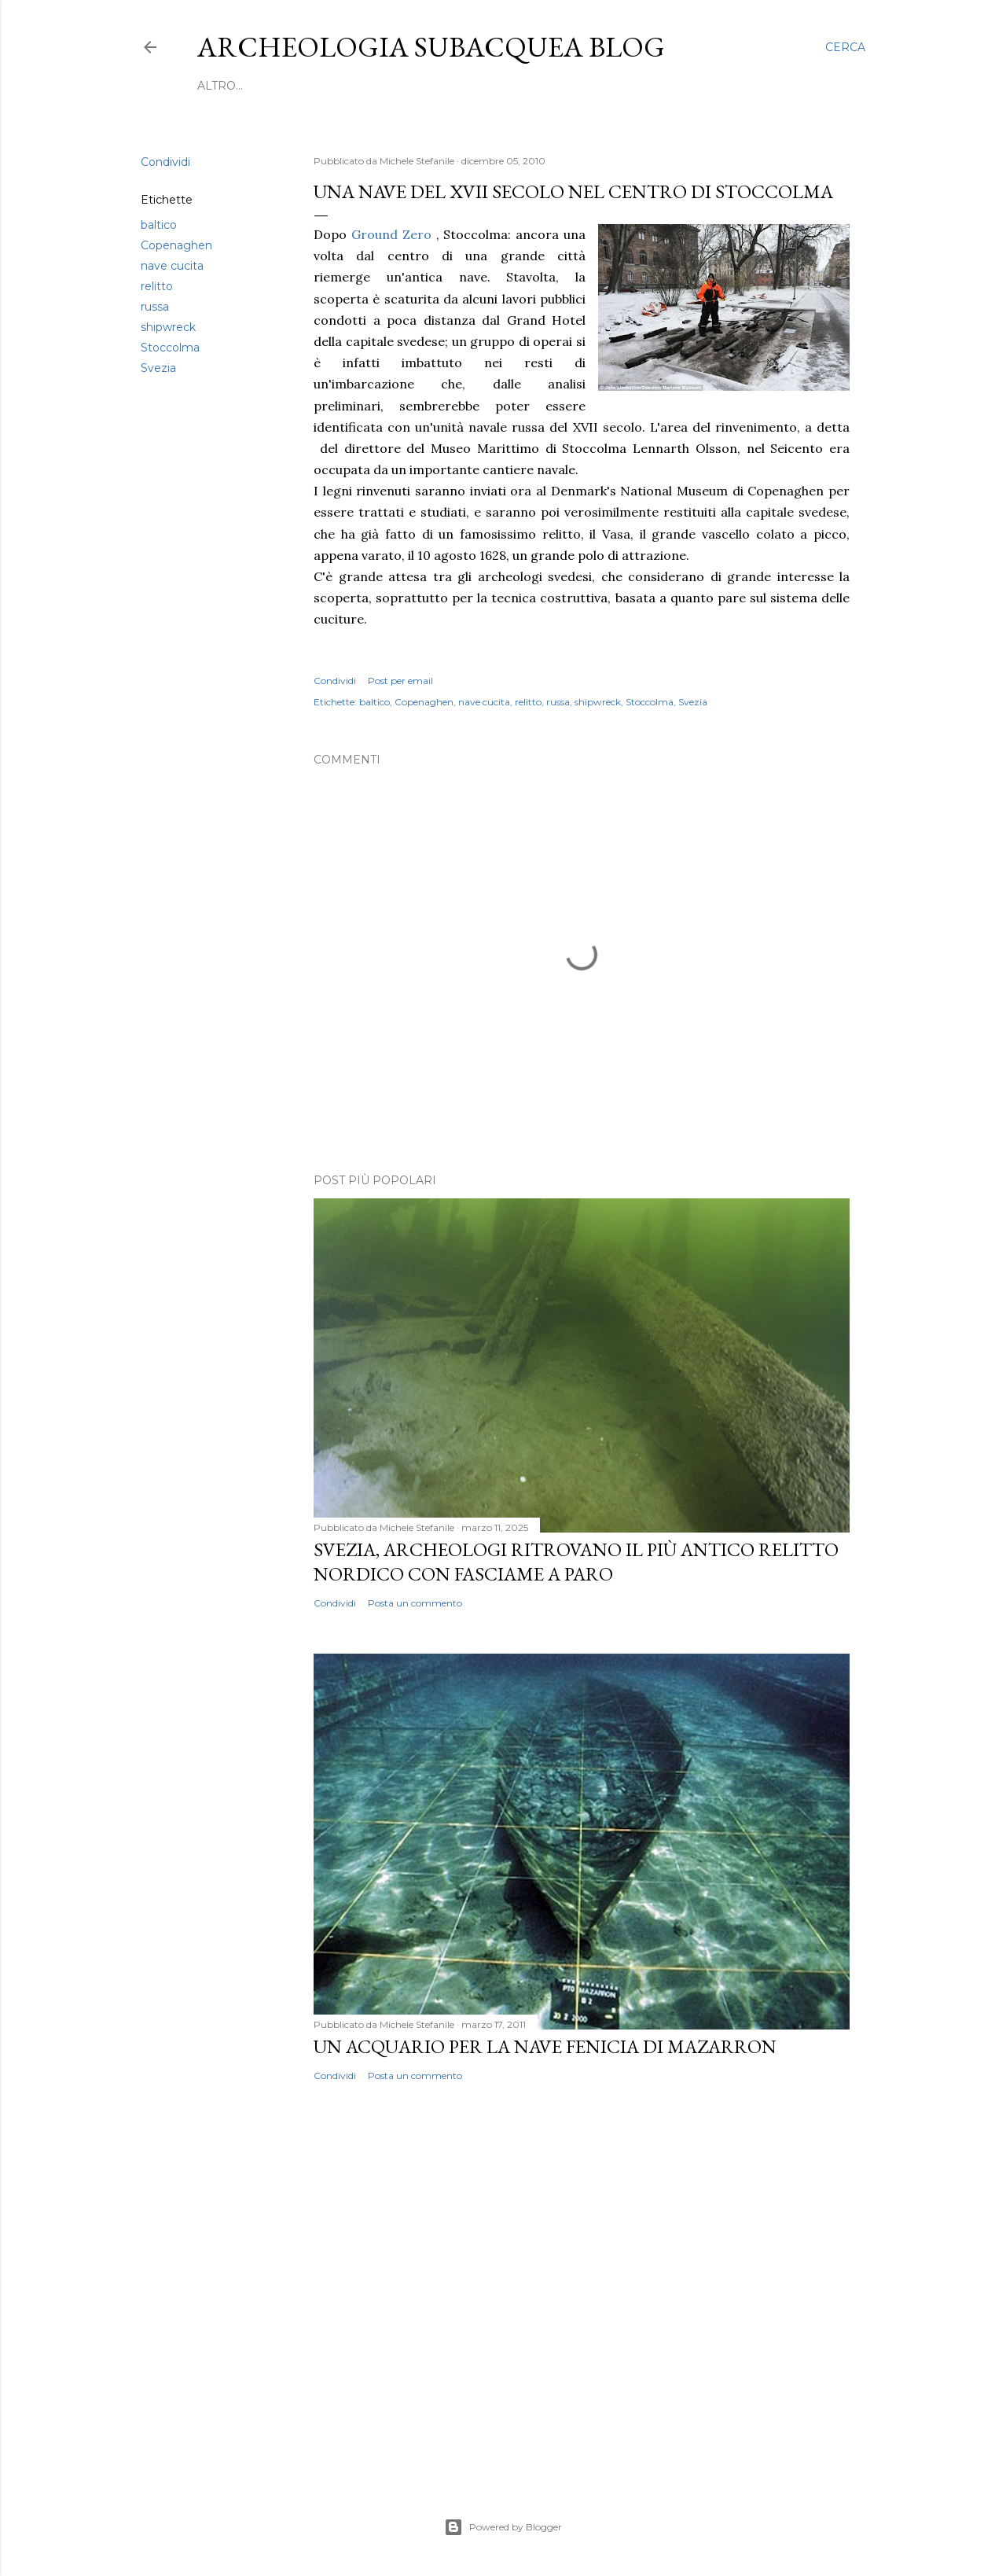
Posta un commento (415, 1603)
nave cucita (172, 266)
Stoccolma (170, 347)
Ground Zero (391, 234)
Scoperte (275, 86)
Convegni (348, 86)
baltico (159, 225)
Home (216, 86)
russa (155, 307)
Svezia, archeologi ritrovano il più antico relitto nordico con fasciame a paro (576, 1561)
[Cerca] (845, 47)
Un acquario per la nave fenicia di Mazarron (545, 2046)
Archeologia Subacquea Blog (431, 46)
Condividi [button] (165, 162)
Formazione (483, 86)
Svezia (158, 368)
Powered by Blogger (503, 2527)
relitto (157, 286)
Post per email (400, 680)
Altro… (748, 86)
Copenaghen (176, 245)
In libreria (570, 86)
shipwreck (168, 327)
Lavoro (640, 86)
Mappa (695, 86)
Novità (411, 86)
